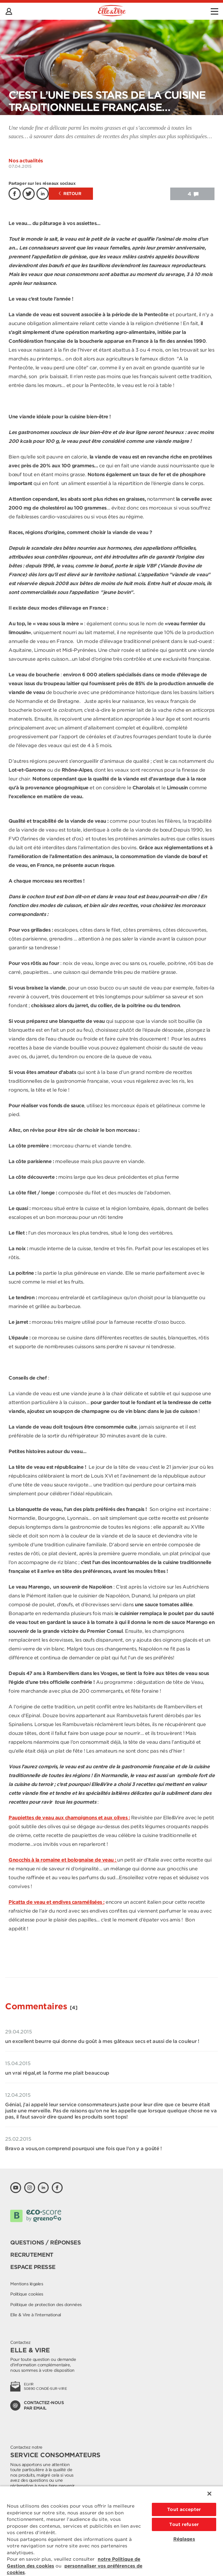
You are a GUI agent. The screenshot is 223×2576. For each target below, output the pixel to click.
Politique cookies (26, 2294)
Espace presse (32, 2267)
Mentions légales (26, 2283)
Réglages (184, 2539)
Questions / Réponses (45, 2242)
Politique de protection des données (46, 2304)
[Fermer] (209, 2494)
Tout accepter (184, 2509)
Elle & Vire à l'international (35, 2314)
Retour (70, 193)
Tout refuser (184, 2524)
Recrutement (31, 2255)
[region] (111, 2531)
